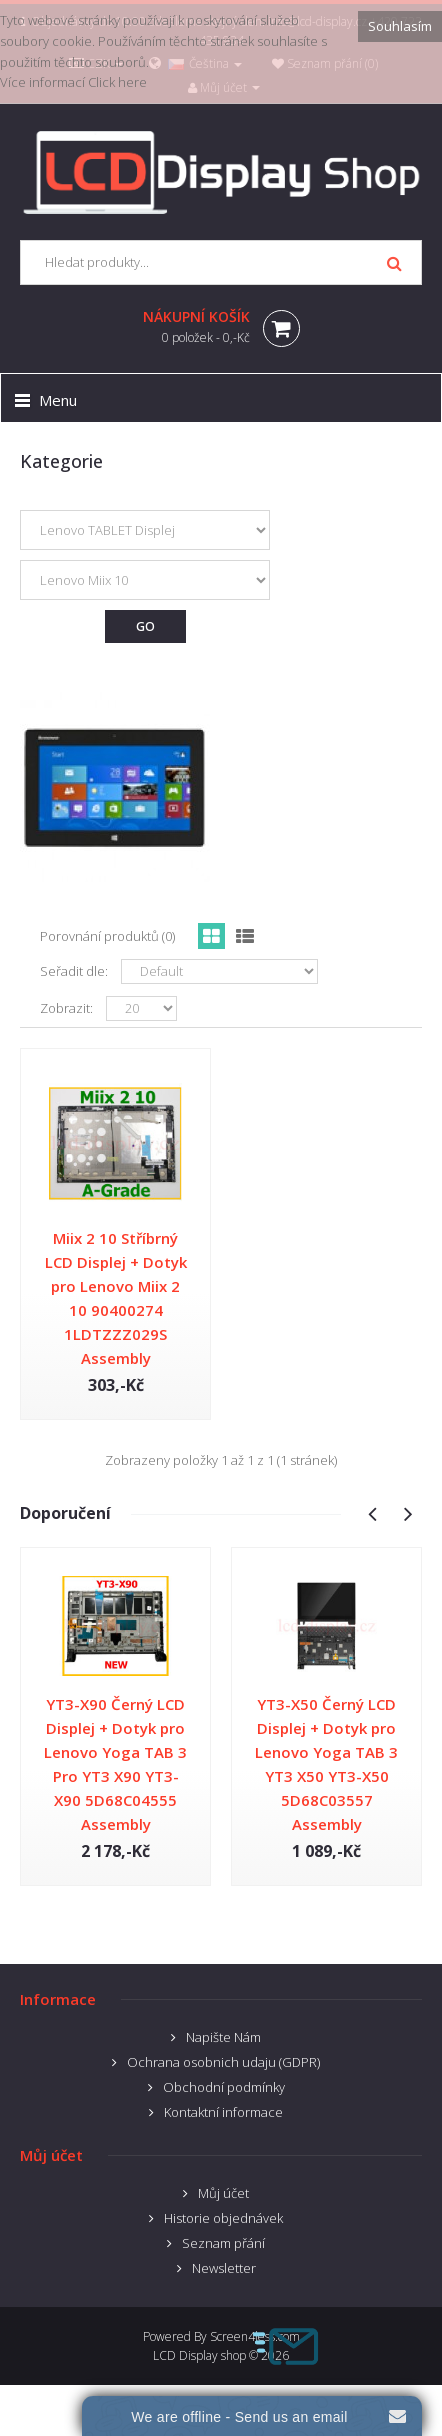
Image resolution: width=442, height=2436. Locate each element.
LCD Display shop (199, 2355)
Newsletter (224, 2268)
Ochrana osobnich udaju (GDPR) (223, 2062)
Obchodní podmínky (224, 2087)
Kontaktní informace (223, 2112)
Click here (117, 82)
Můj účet (223, 2193)
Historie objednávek (223, 2218)
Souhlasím (400, 26)
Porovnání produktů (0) (107, 936)
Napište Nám (223, 2037)
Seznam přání (223, 2243)
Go (145, 626)
